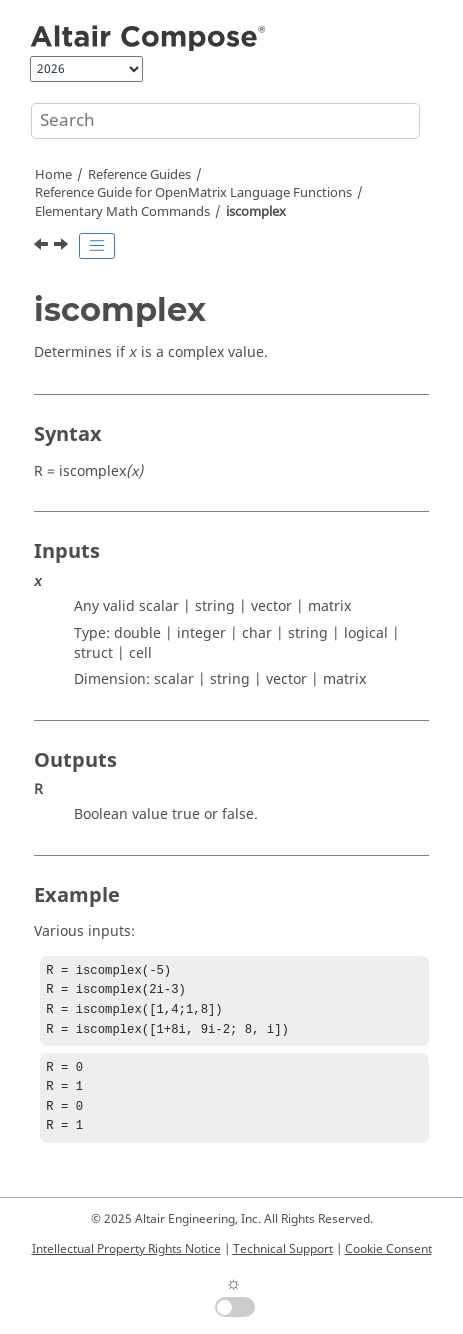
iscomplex (256, 212)
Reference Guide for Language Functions (193, 193)
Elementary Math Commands (122, 212)
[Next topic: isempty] (63, 247)
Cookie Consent (388, 1249)
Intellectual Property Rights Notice (126, 1249)
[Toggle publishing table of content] (97, 246)
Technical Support (283, 1249)
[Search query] (225, 121)
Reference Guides (139, 175)
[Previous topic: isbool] (43, 247)
